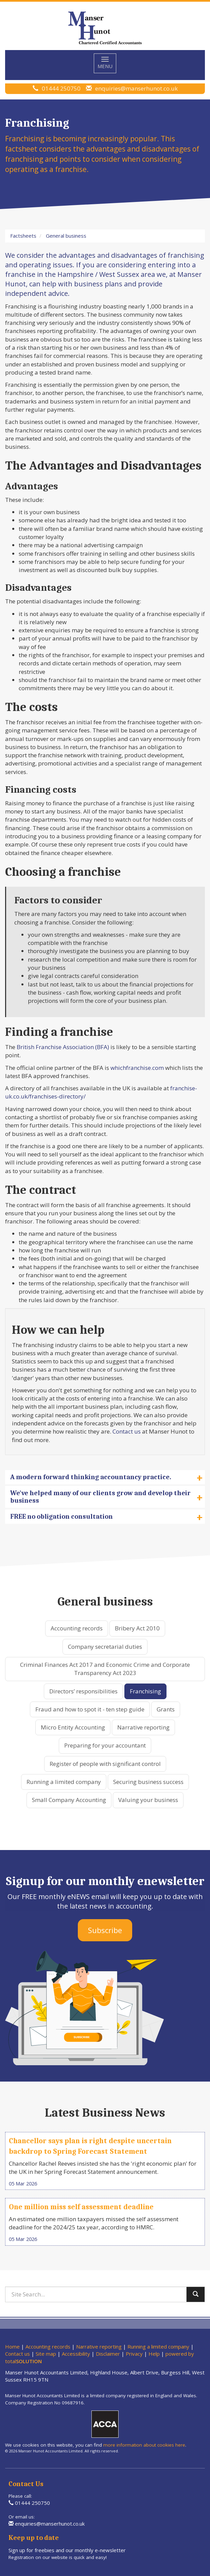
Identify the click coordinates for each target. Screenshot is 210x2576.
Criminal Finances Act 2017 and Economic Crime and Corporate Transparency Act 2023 (105, 1669)
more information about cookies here (144, 2445)
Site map (46, 2353)
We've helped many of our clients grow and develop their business (106, 1496)
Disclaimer (108, 2353)
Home (12, 2346)
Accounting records (77, 1628)
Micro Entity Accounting (73, 1727)
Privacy (134, 2353)
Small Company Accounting (69, 1800)
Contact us (126, 1431)
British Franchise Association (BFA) (63, 1047)
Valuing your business (148, 1800)
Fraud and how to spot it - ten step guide (89, 1709)
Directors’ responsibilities (83, 1691)
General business (66, 235)
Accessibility (76, 2353)
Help (154, 2353)
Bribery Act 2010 (137, 1628)
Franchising (145, 1691)
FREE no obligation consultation (106, 1517)
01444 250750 (61, 88)
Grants (166, 1709)
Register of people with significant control (105, 1764)
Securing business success (148, 1782)
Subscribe (105, 1930)
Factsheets (23, 235)
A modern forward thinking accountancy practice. (106, 1477)
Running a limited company (64, 1782)
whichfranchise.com (137, 1068)
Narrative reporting (143, 1727)
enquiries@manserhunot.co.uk (136, 88)
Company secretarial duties (105, 1646)
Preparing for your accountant (105, 1745)
